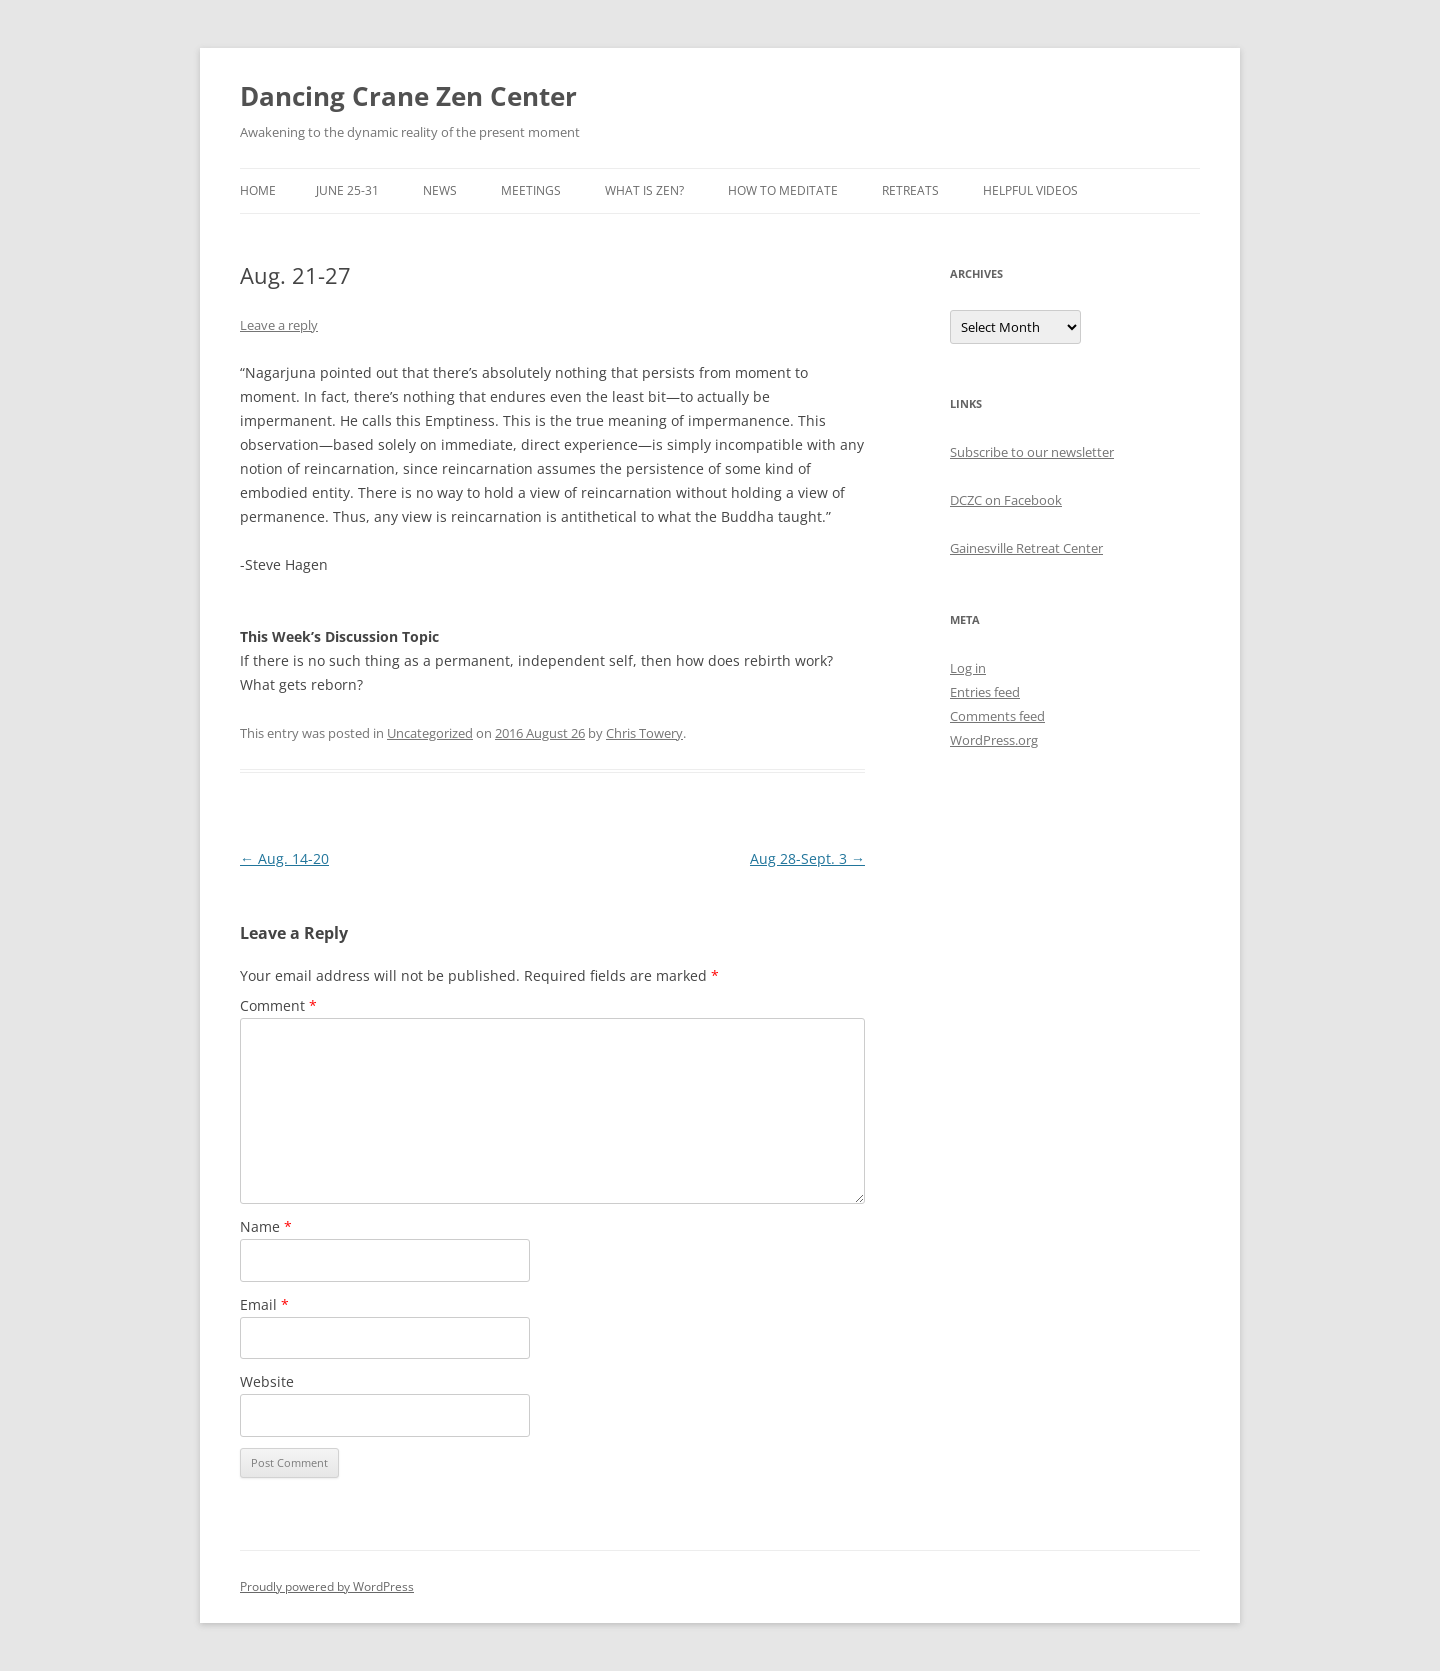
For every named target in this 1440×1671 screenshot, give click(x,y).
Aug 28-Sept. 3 (807, 858)
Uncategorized (430, 733)
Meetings (531, 190)
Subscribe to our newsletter (1032, 452)
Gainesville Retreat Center (1026, 548)
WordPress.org (994, 740)
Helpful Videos (1030, 190)
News (440, 190)
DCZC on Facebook (1006, 500)
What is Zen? (644, 190)
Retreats (910, 190)
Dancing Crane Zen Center (408, 96)
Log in (968, 668)
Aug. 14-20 (284, 858)
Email (264, 1304)
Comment (278, 1005)
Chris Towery (644, 733)
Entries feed (985, 692)
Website (267, 1381)
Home (258, 190)
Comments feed (997, 716)
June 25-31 (347, 190)
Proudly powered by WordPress (327, 1586)
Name (266, 1226)
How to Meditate (783, 190)
